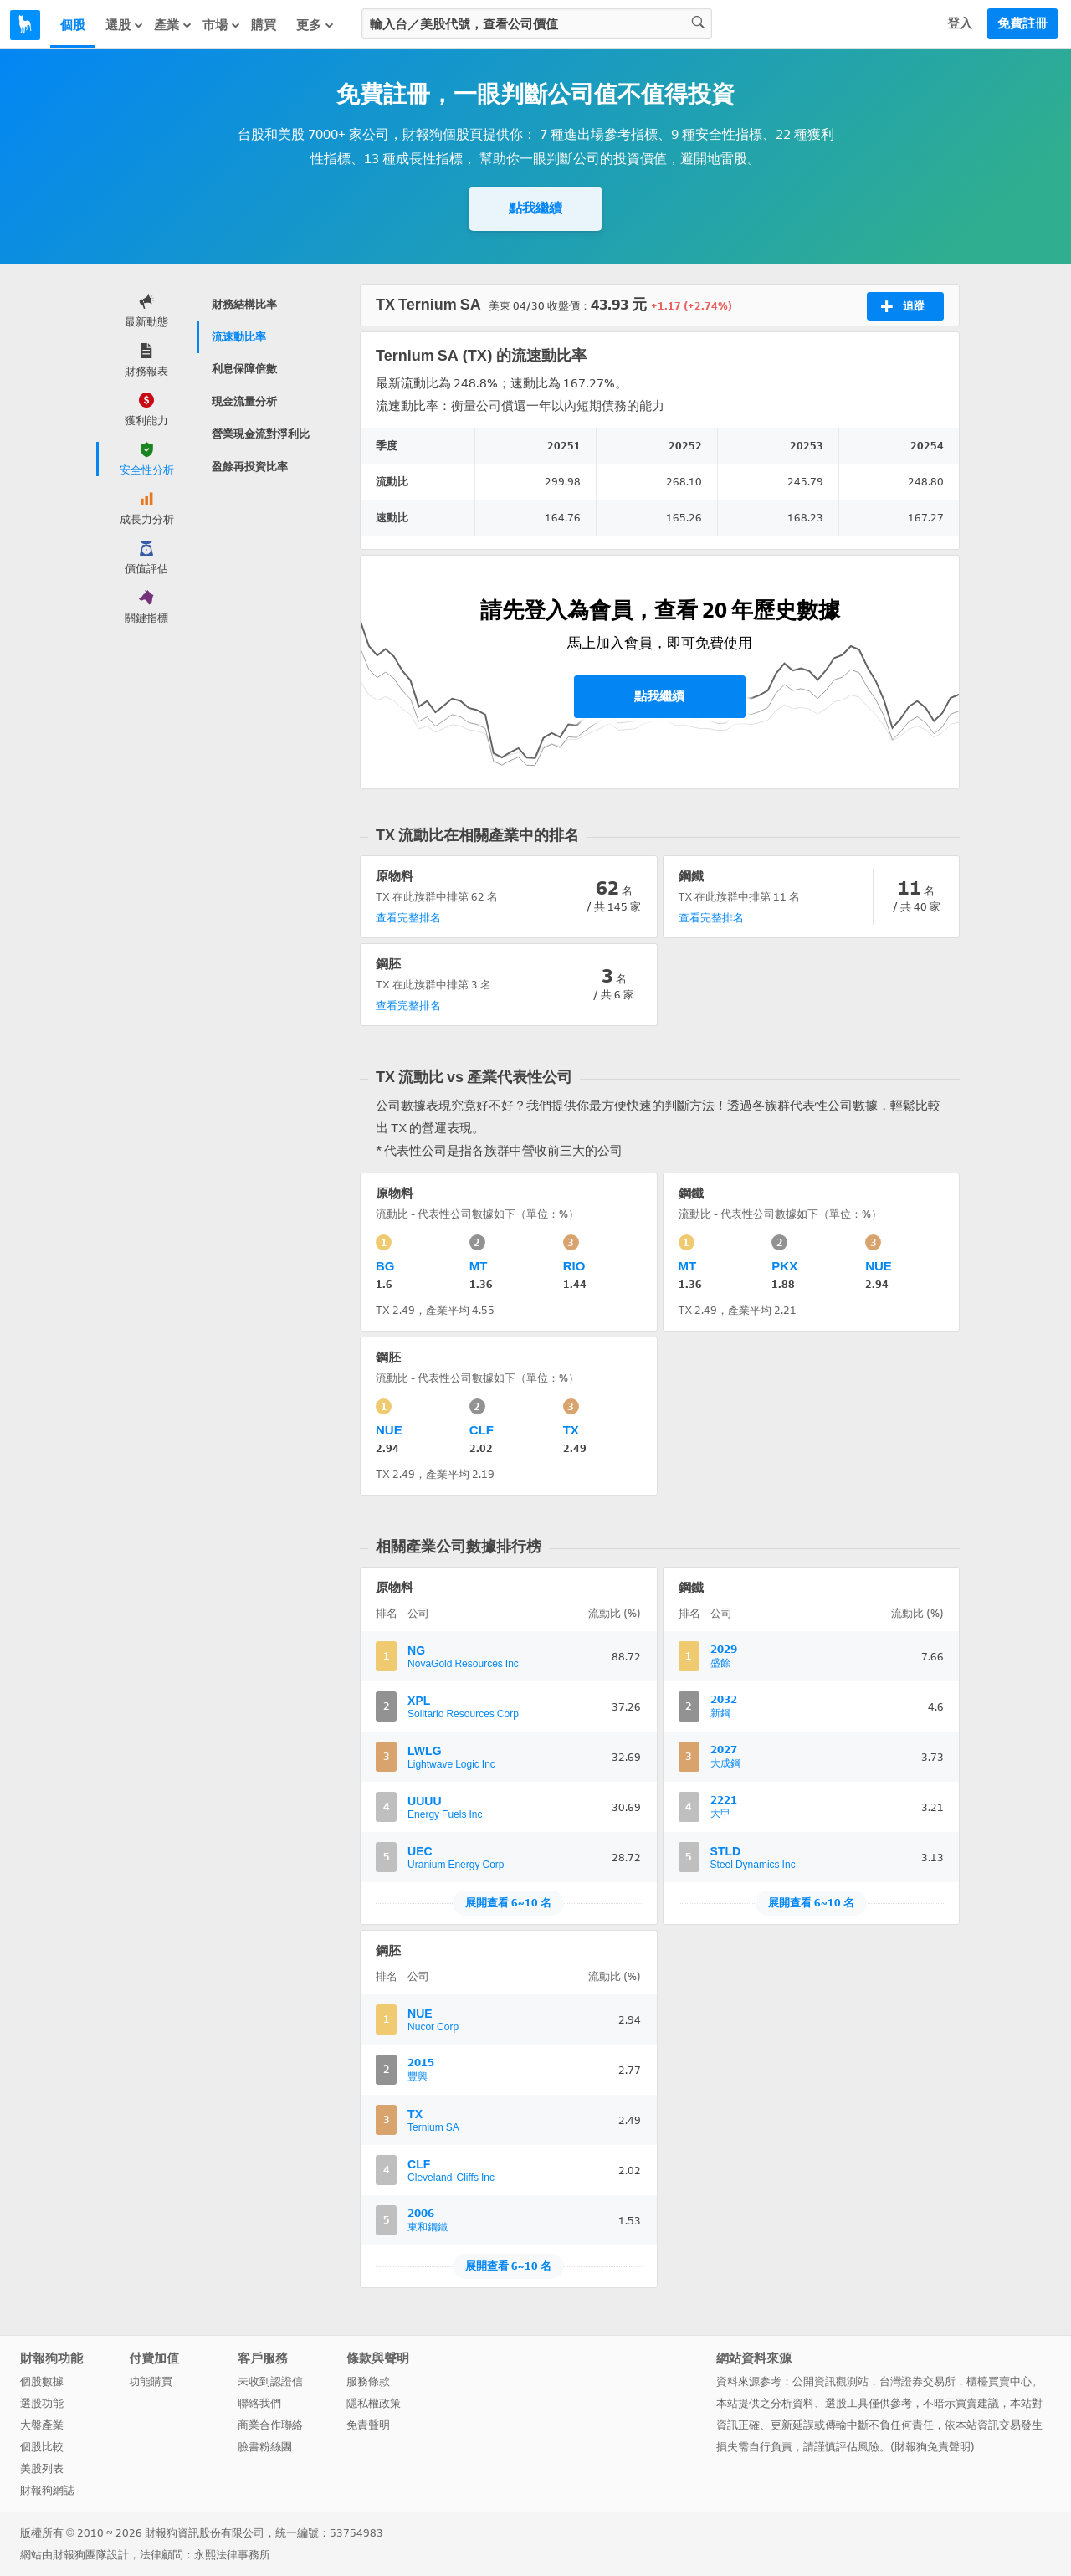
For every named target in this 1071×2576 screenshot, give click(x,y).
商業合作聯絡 (270, 2425)
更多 (315, 25)
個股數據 (42, 2381)
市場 (221, 25)
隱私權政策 (373, 2403)
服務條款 (368, 2381)
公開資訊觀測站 (830, 2381)
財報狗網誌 (47, 2490)
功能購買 (150, 2381)
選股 (124, 25)
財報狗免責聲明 (932, 2446)
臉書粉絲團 (265, 2446)
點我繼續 (535, 208)
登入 (959, 23)
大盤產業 (42, 2425)
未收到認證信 (270, 2381)
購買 (263, 25)
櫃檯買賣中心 (999, 2381)
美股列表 (42, 2468)
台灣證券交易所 (917, 2381)
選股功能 (42, 2403)
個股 (72, 25)
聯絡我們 (259, 2403)
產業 (173, 25)
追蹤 (902, 306)
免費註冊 (1022, 23)
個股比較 (42, 2446)
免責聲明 (368, 2425)
